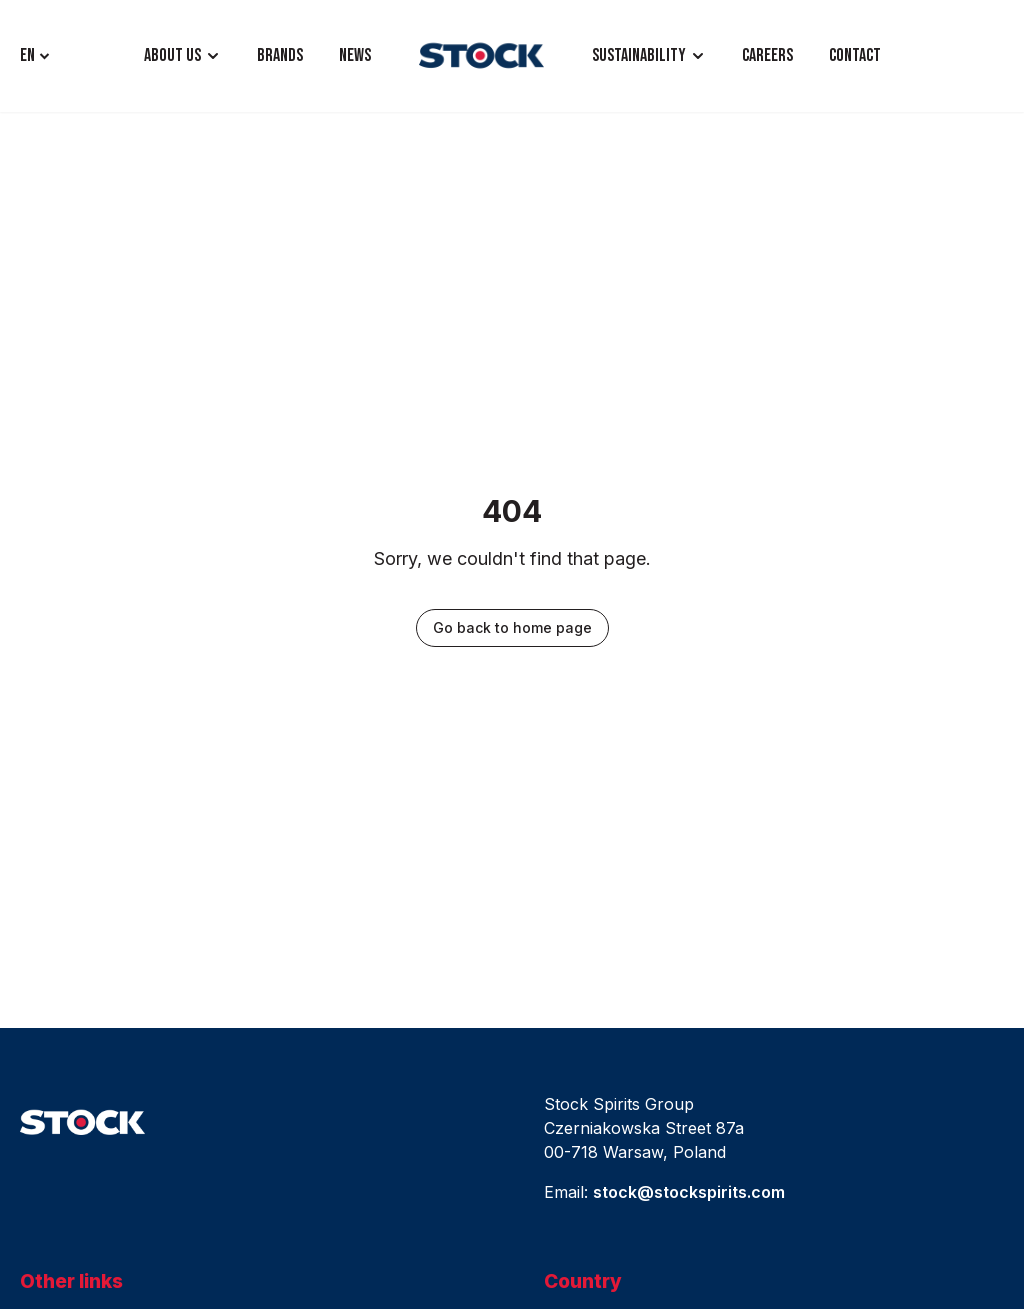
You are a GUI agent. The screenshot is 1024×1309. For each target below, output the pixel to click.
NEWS (355, 55)
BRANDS (280, 55)
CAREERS (767, 55)
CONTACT (855, 55)
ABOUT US (172, 55)
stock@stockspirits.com (689, 1192)
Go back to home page (512, 627)
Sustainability (639, 55)
